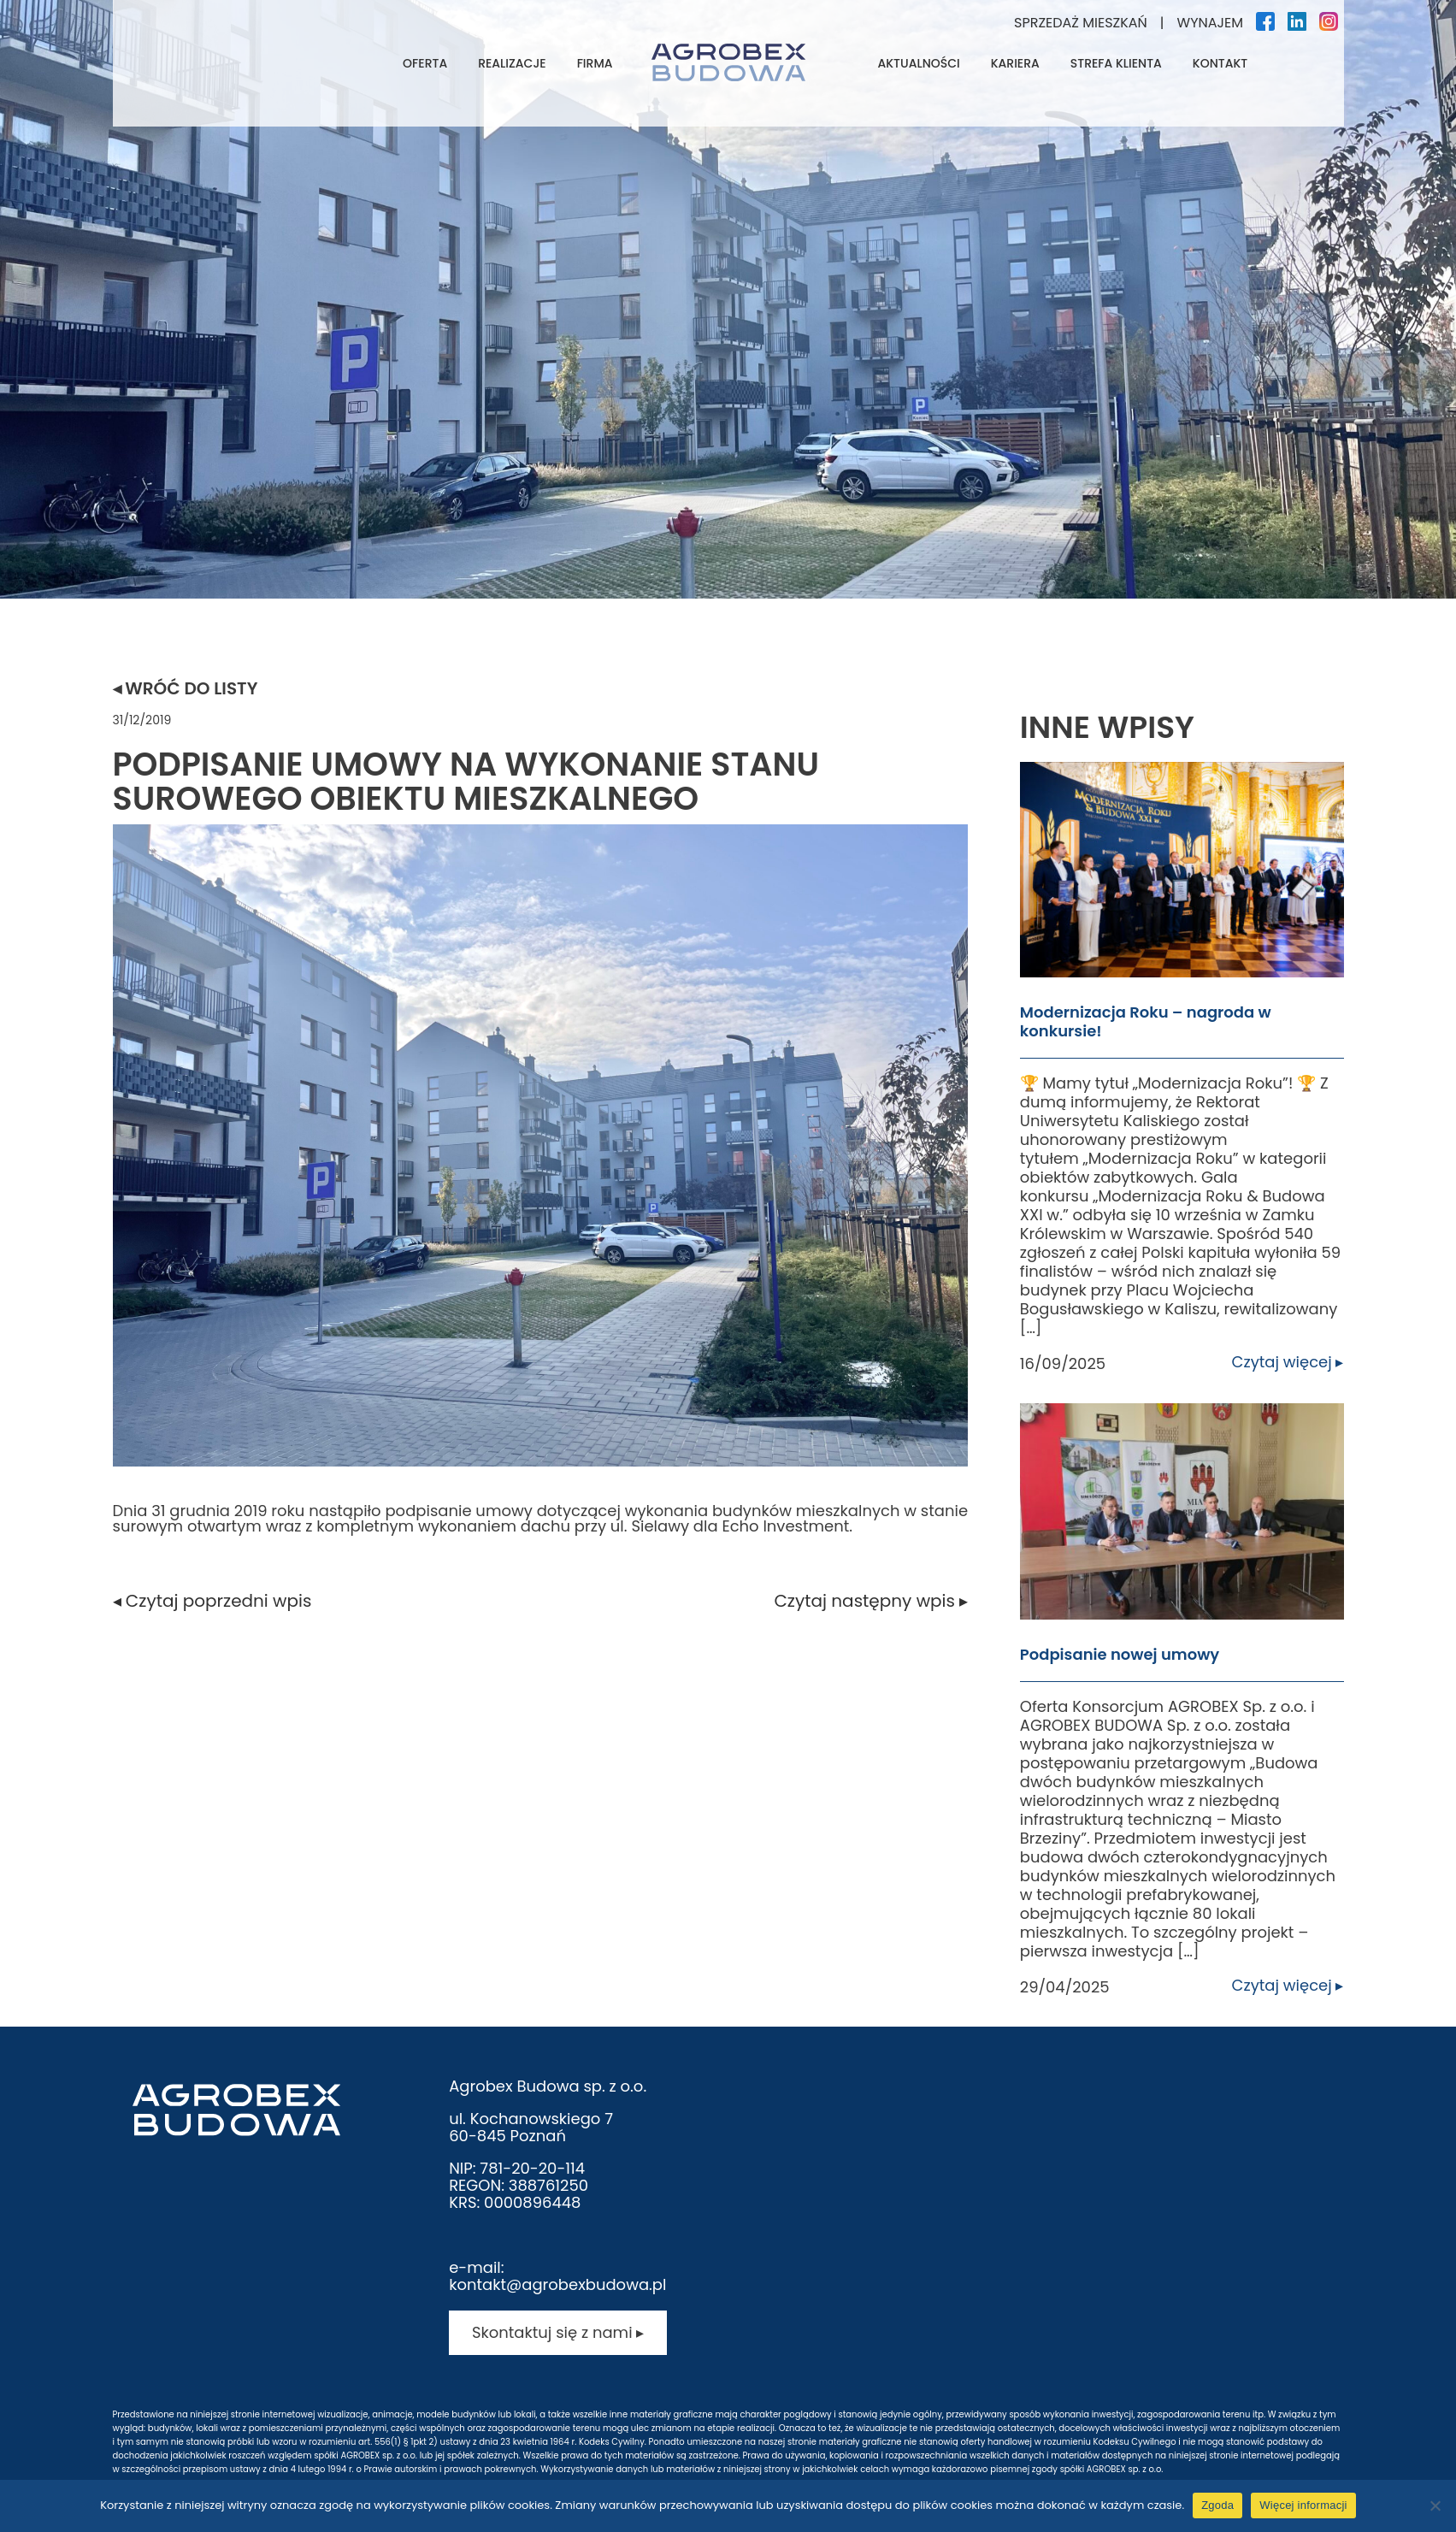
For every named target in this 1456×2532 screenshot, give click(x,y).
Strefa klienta (1116, 63)
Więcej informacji (1303, 2505)
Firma (595, 63)
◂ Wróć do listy (185, 688)
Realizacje (511, 63)
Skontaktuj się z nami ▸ (558, 2332)
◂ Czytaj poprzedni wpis (212, 1601)
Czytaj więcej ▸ (1288, 1362)
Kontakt (1220, 63)
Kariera (1015, 63)
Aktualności (919, 63)
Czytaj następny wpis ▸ (871, 1601)
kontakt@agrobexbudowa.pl (557, 2284)
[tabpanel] (728, 299)
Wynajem (1210, 22)
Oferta (425, 63)
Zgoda (1217, 2505)
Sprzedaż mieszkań (1080, 22)
